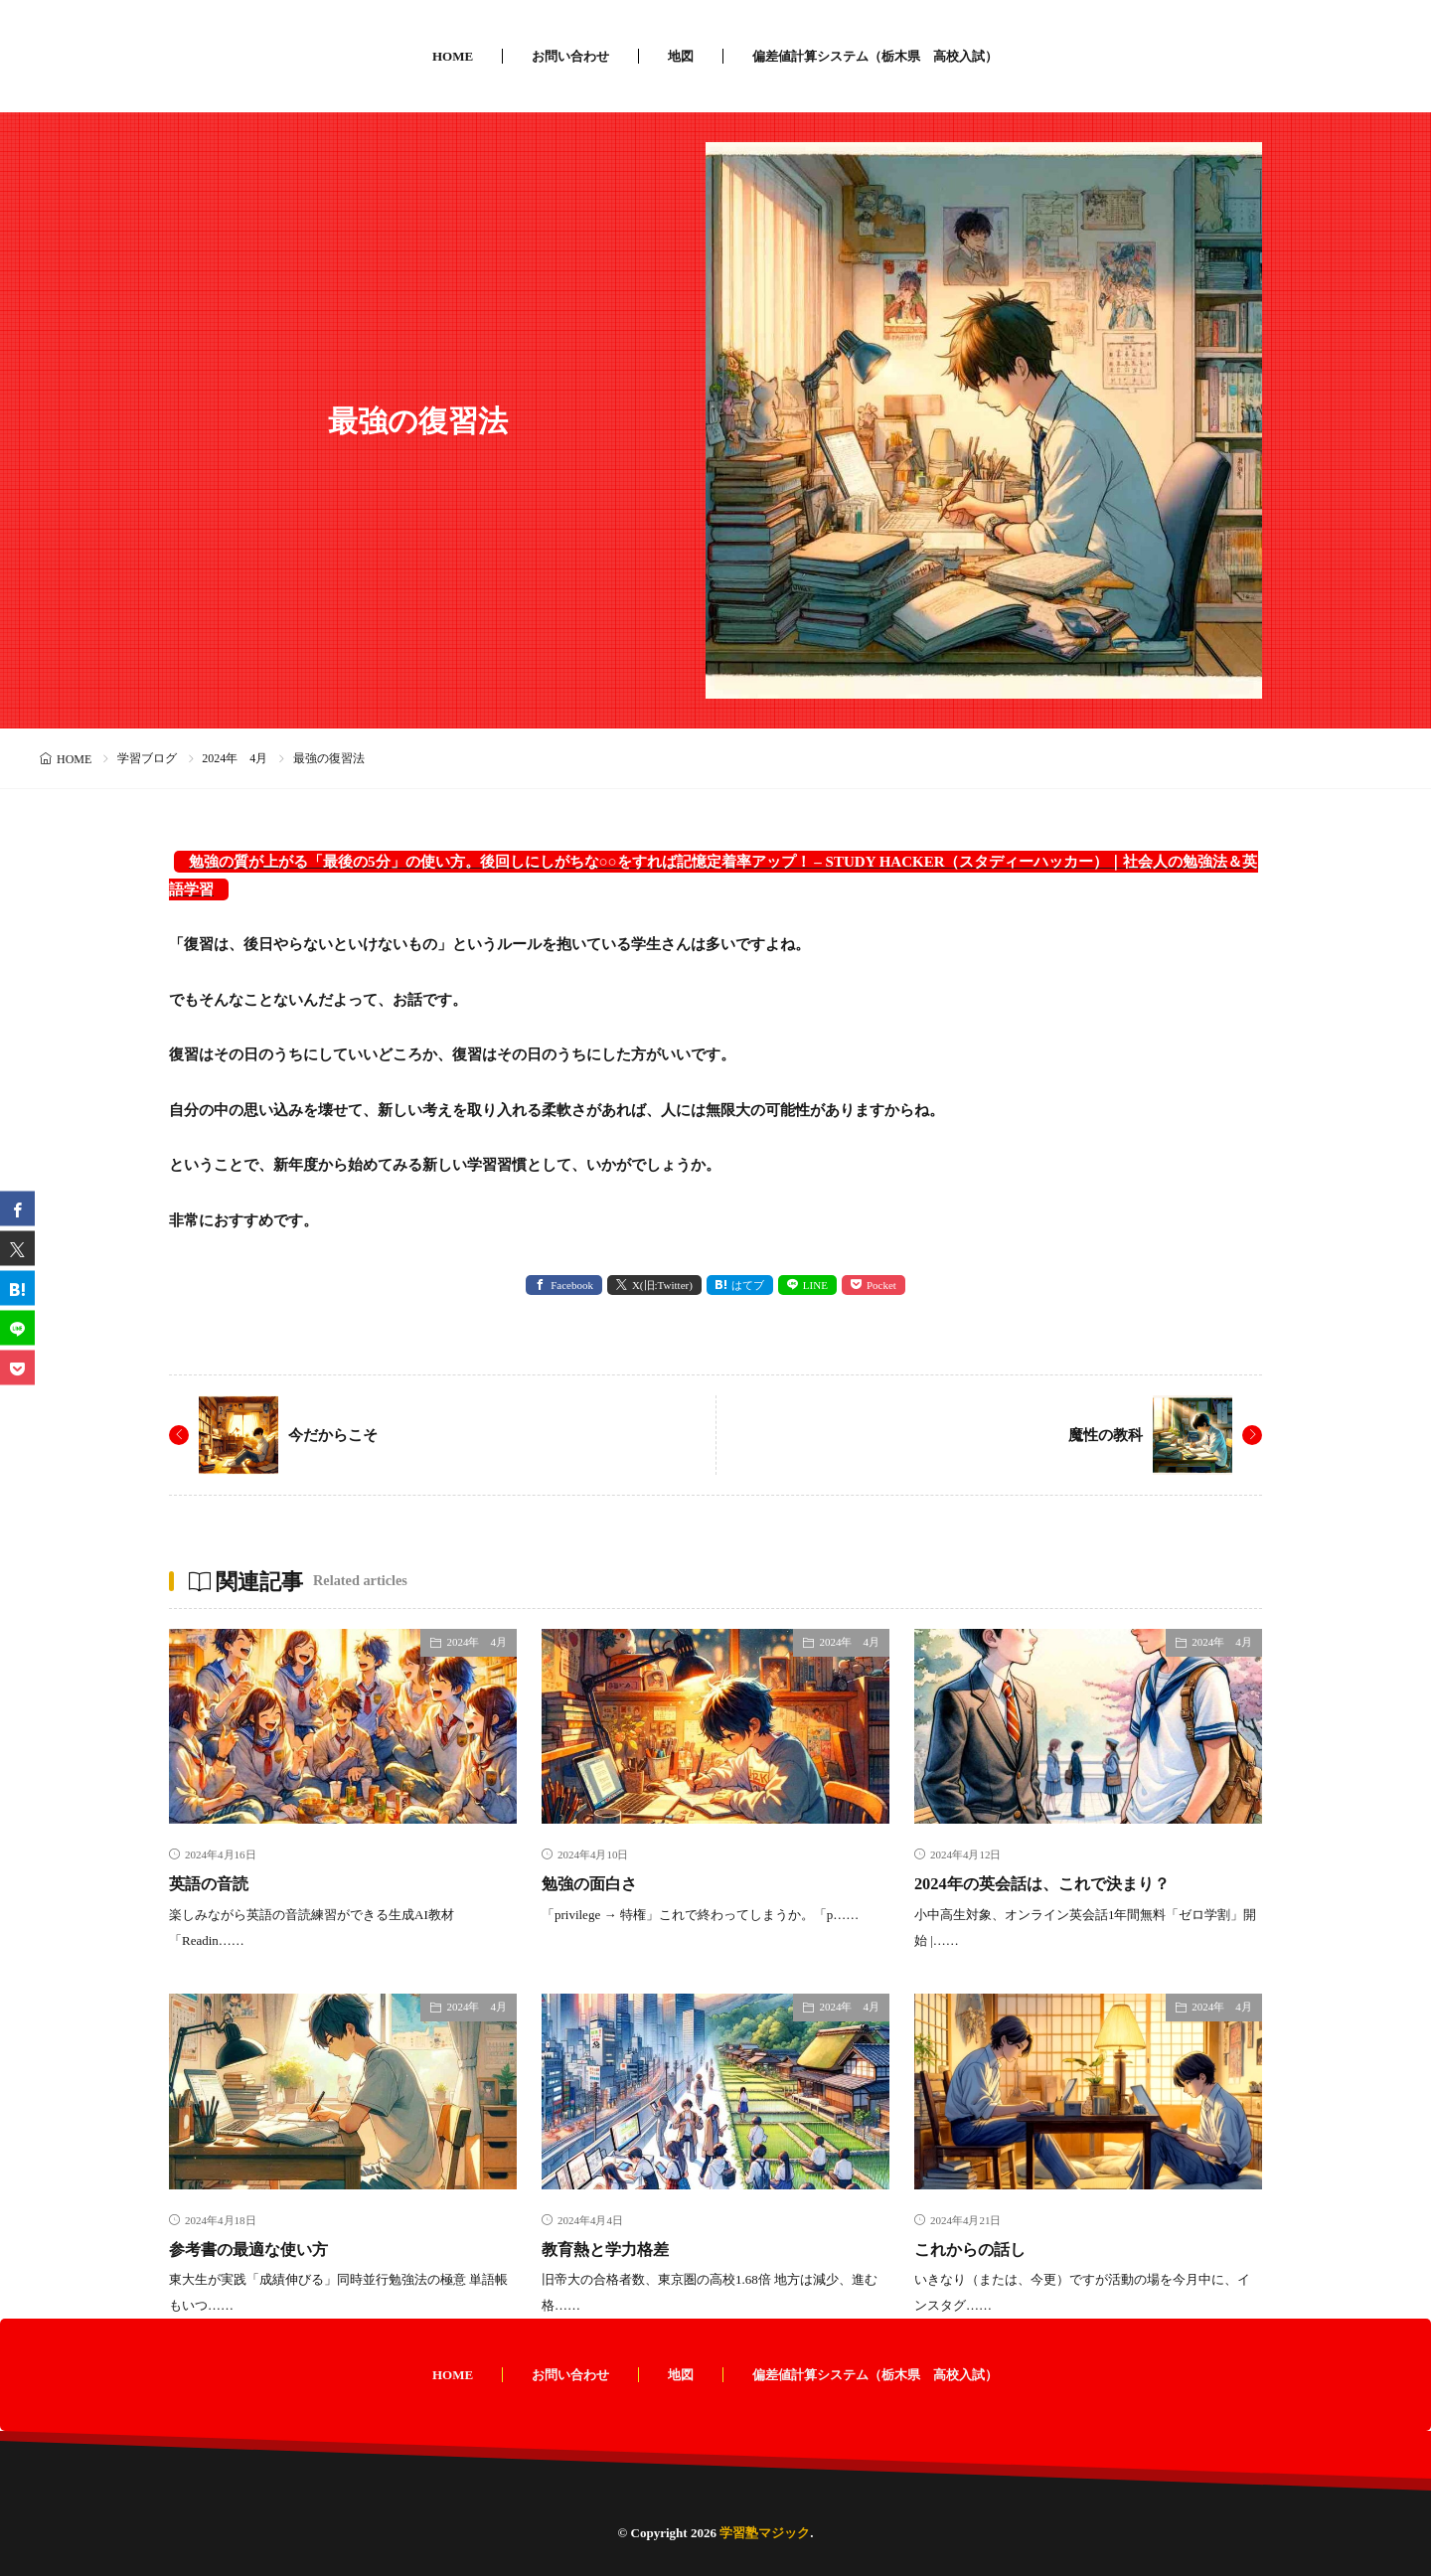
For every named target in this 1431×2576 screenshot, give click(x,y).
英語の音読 (213, 1883)
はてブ (747, 1285)
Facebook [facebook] (572, 1285)
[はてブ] (17, 1288)
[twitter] (17, 1248)
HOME (452, 56)
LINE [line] (815, 1285)
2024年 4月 (234, 758)
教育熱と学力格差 (613, 2248)
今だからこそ (336, 1434)
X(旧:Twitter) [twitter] (662, 1285)
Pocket (881, 1285)
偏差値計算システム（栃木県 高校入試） (875, 56)
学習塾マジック (764, 2532)
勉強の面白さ (595, 1883)
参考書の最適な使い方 (258, 2248)
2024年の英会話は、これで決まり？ (1056, 1883)
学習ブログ (147, 758)
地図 (681, 56)
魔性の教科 (1103, 1434)
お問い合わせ (570, 56)
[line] (17, 1328)
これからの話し (976, 2248)
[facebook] (17, 1209)
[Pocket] (17, 1368)
